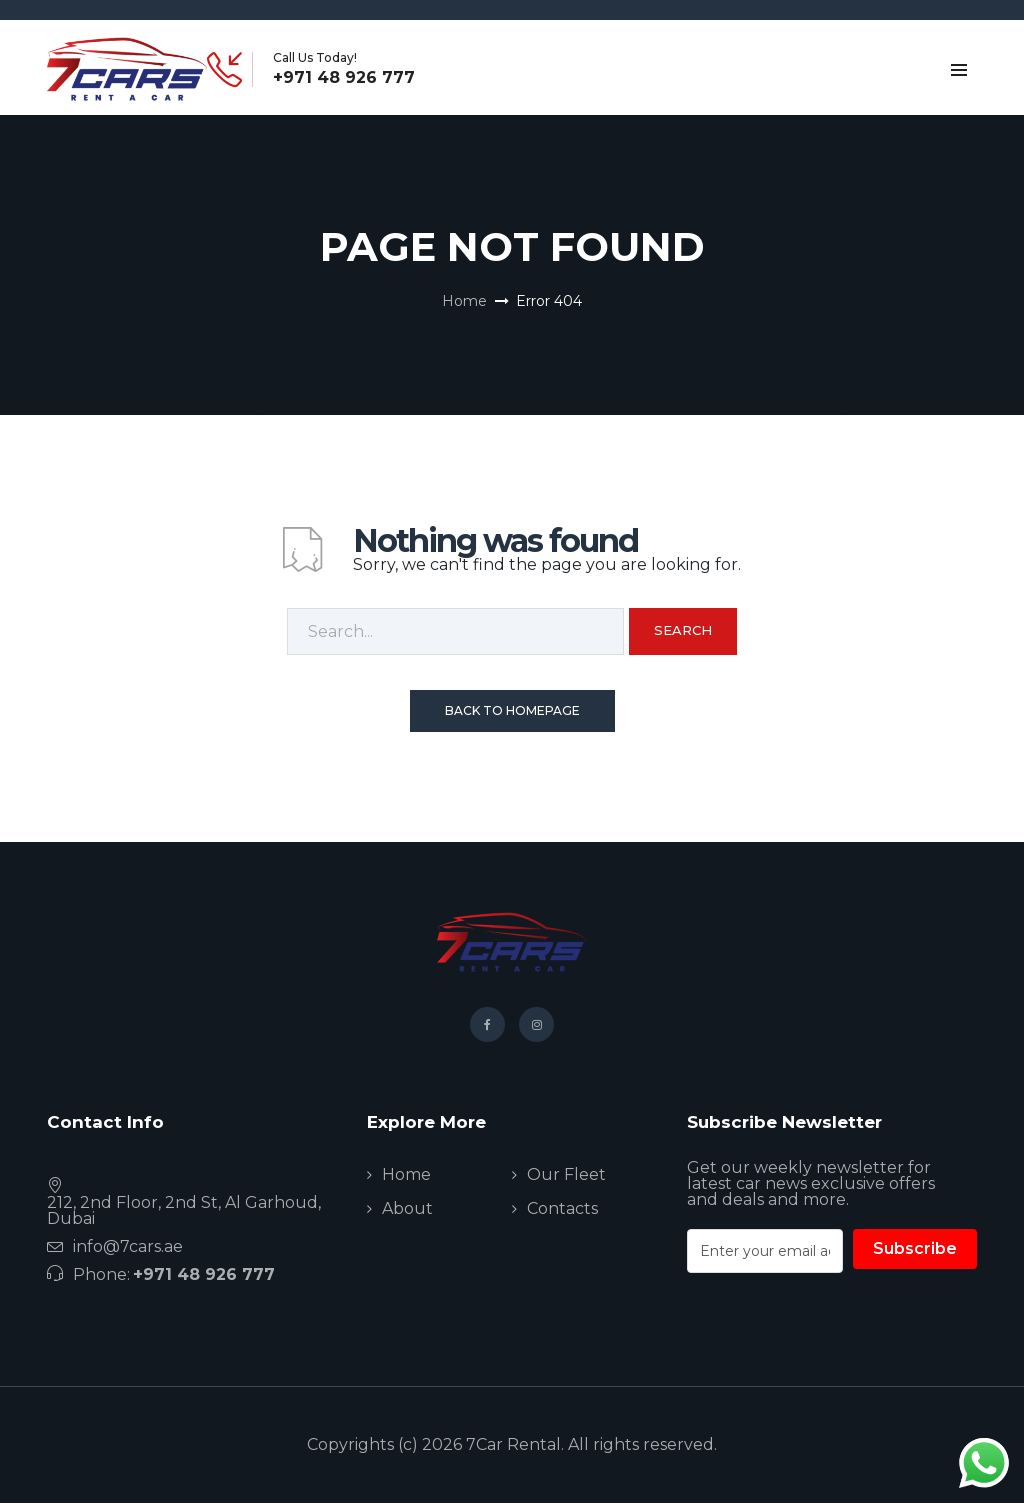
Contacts (562, 1208)
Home (464, 301)
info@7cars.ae (128, 1246)
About (407, 1208)
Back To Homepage (512, 710)
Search (683, 630)
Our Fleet (566, 1174)
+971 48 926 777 (344, 78)
